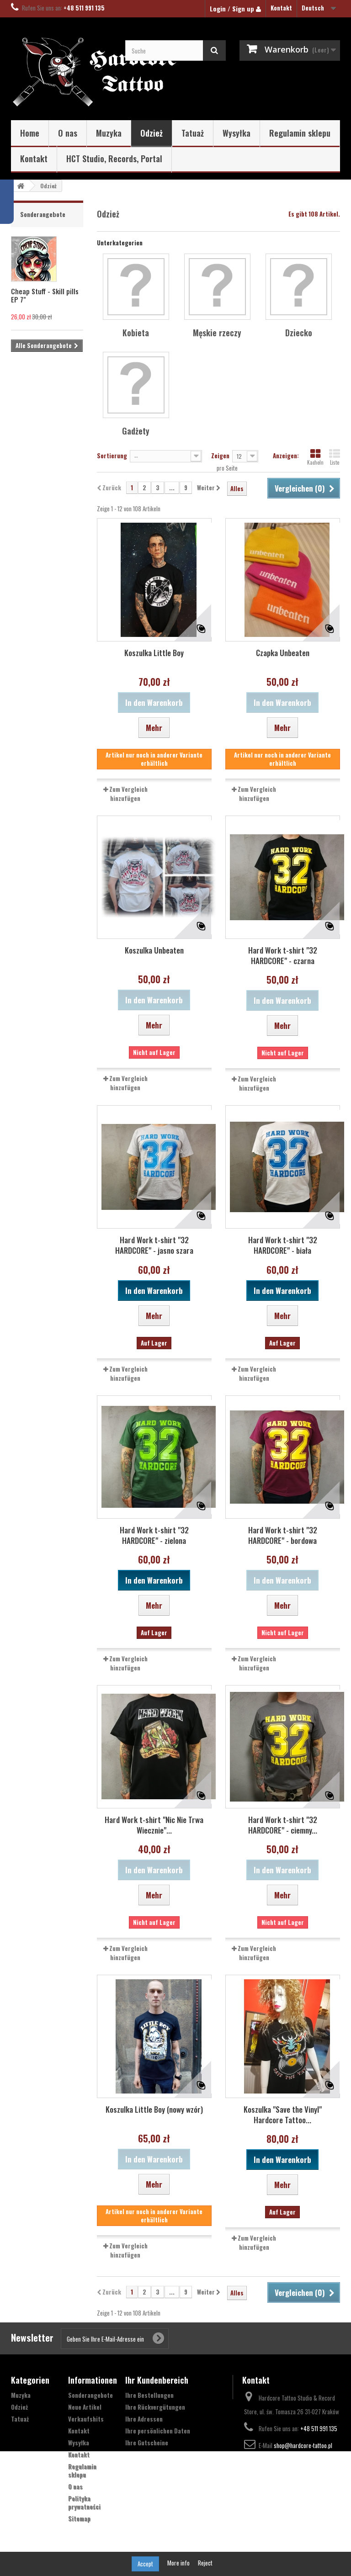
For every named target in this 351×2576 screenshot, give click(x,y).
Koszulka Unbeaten (154, 950)
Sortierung (112, 455)
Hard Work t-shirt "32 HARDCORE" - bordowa (282, 1535)
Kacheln (315, 457)
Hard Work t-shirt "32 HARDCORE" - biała (282, 1245)
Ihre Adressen (144, 2418)
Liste (334, 457)
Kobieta (135, 333)
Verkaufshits (86, 2418)
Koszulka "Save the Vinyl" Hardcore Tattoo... (283, 2114)
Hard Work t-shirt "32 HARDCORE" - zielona (154, 1535)
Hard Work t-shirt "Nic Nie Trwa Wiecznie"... (154, 1824)
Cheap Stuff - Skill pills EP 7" (45, 295)
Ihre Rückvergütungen (155, 2407)
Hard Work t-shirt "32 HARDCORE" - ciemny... (282, 1824)
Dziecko (298, 333)
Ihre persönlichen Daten (157, 2430)
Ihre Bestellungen (149, 2395)
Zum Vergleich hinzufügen (128, 793)
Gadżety (135, 431)
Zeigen (220, 455)
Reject (205, 2562)
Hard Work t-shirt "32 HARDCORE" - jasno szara (154, 1245)
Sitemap (79, 2518)
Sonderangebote (42, 214)
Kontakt (281, 7)
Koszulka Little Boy (154, 652)
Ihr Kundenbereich (156, 2380)
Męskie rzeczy (217, 333)
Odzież (151, 133)
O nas (67, 133)
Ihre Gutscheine (146, 2442)
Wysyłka (236, 133)
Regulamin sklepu (299, 133)
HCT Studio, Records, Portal (114, 158)
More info (179, 2562)
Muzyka (109, 133)
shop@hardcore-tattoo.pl (303, 2445)
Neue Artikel (84, 2407)
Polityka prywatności (84, 2502)
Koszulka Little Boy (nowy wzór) (154, 2109)
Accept (145, 2563)
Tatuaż (192, 133)
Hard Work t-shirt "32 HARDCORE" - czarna (282, 955)
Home (29, 133)
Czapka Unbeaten (282, 652)
